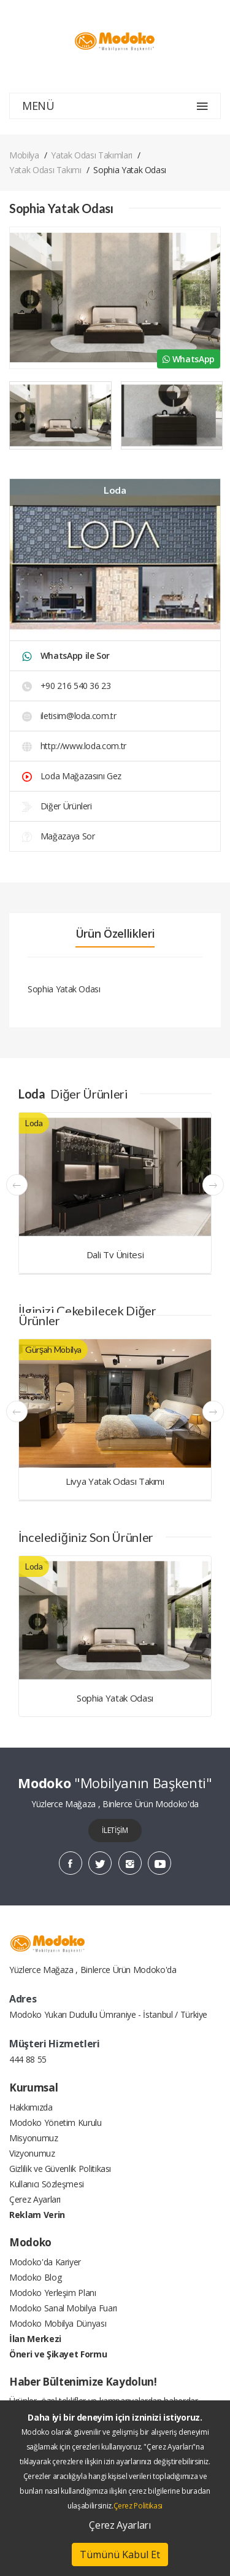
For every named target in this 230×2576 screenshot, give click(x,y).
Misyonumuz (33, 2138)
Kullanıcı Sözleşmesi (46, 2184)
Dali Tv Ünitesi (115, 1254)
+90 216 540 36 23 (66, 685)
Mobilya (24, 155)
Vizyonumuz (32, 2153)
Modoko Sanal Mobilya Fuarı (63, 2308)
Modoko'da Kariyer (45, 2262)
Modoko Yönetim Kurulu (55, 2122)
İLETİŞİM (115, 1830)
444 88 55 (28, 2059)
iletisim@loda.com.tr (69, 716)
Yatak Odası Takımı (45, 170)
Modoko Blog (35, 2277)
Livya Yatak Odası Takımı (115, 1481)
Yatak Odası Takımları (91, 155)
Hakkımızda (31, 2107)
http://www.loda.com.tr (74, 746)
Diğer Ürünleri (57, 806)
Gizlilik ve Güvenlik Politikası (60, 2168)
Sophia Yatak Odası (115, 1698)
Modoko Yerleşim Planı (52, 2292)
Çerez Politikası (138, 2505)
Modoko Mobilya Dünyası (57, 2323)
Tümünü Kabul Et (120, 2554)
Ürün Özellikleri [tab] (115, 933)
